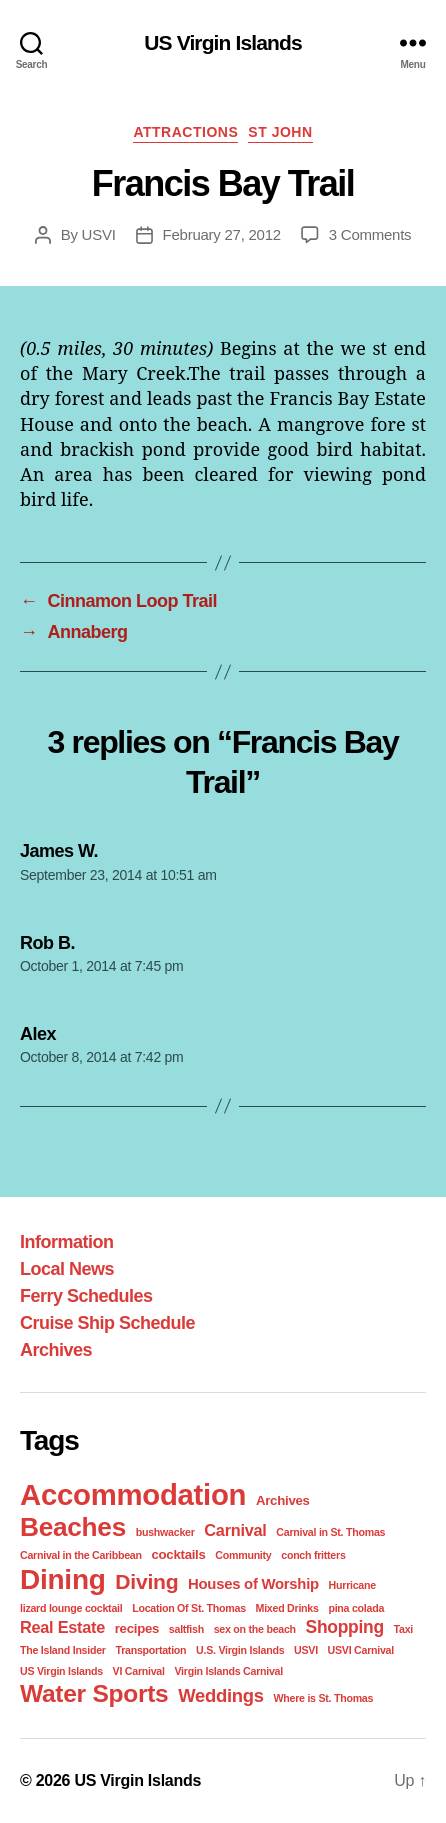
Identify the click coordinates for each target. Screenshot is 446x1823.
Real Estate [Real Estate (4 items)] (62, 1627)
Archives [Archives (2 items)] (283, 1500)
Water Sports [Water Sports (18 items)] (94, 1693)
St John (280, 132)
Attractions (185, 132)
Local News (67, 1269)
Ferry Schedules (86, 1296)
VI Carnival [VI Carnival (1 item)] (139, 1671)
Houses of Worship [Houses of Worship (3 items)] (253, 1584)
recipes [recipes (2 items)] (137, 1628)
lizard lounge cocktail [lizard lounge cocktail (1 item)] (71, 1608)
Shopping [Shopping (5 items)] (345, 1627)
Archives (56, 1350)
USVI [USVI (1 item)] (306, 1650)
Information (67, 1242)
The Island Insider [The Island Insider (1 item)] (63, 1650)
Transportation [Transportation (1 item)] (150, 1650)
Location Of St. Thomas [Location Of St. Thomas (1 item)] (189, 1608)
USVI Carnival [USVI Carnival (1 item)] (361, 1650)
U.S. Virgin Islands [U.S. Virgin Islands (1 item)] (240, 1650)
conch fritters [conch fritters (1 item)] (313, 1555)
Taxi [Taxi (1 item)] (403, 1629)
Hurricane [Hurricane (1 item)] (352, 1585)
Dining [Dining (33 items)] (63, 1579)
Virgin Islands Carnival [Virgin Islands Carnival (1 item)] (228, 1671)
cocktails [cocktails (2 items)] (178, 1554)
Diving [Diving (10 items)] (146, 1581)
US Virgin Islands (223, 42)
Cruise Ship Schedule (107, 1323)
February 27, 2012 (222, 234)
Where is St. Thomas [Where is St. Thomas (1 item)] (323, 1698)
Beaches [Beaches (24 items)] (73, 1527)
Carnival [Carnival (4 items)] (235, 1530)
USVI (99, 234)
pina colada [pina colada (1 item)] (356, 1608)
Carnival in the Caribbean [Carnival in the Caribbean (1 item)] (81, 1555)
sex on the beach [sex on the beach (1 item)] (255, 1629)
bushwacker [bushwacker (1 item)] (165, 1532)
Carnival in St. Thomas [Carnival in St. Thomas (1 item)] (330, 1532)
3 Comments (370, 234)
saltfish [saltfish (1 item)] (186, 1629)
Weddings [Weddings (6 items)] (221, 1695)
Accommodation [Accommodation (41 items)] (133, 1494)
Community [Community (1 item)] (243, 1555)
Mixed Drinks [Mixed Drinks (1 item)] (287, 1608)
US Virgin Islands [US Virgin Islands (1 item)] (61, 1671)
